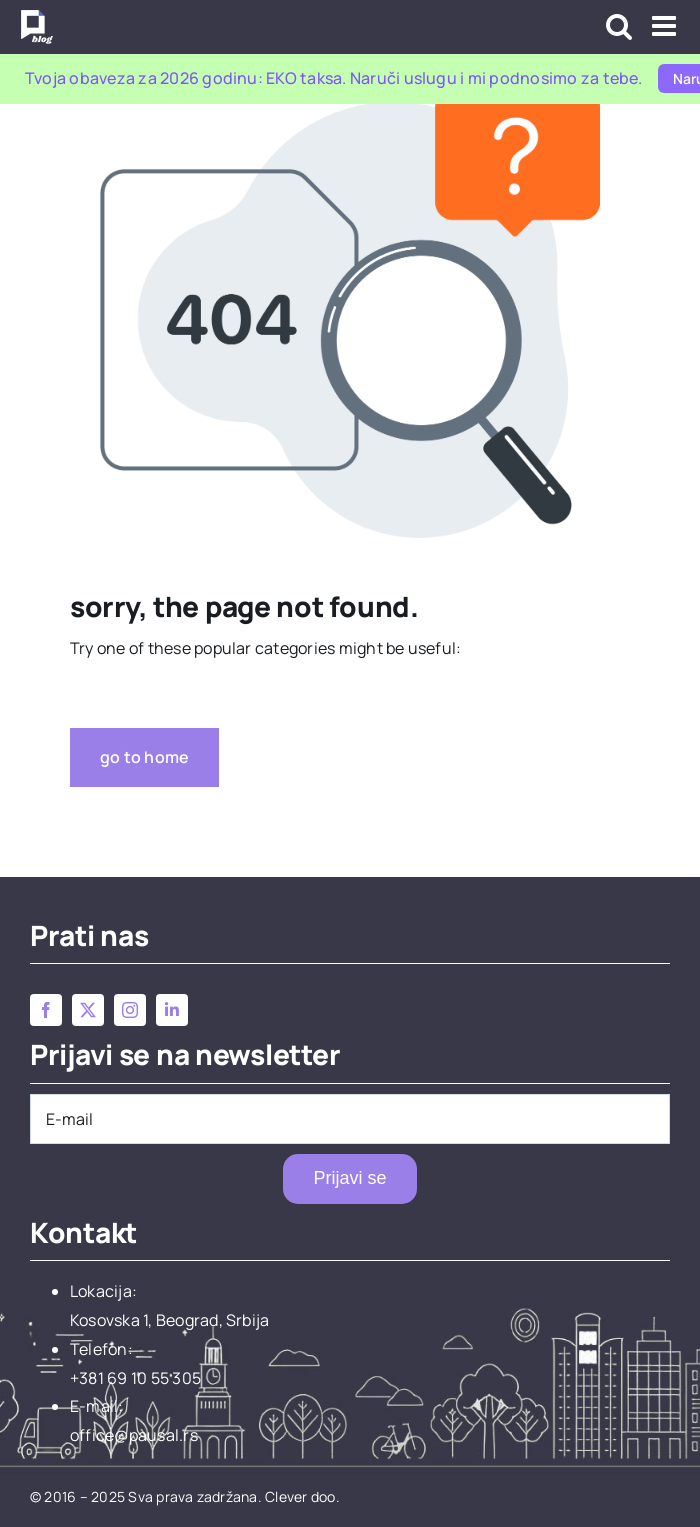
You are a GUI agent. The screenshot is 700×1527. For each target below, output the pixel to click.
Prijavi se (349, 1178)
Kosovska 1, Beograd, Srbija (169, 1320)
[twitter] (88, 1010)
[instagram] (130, 1010)
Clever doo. (302, 1496)
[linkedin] (172, 1010)
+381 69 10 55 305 (135, 1378)
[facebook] (46, 1010)
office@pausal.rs (134, 1435)
